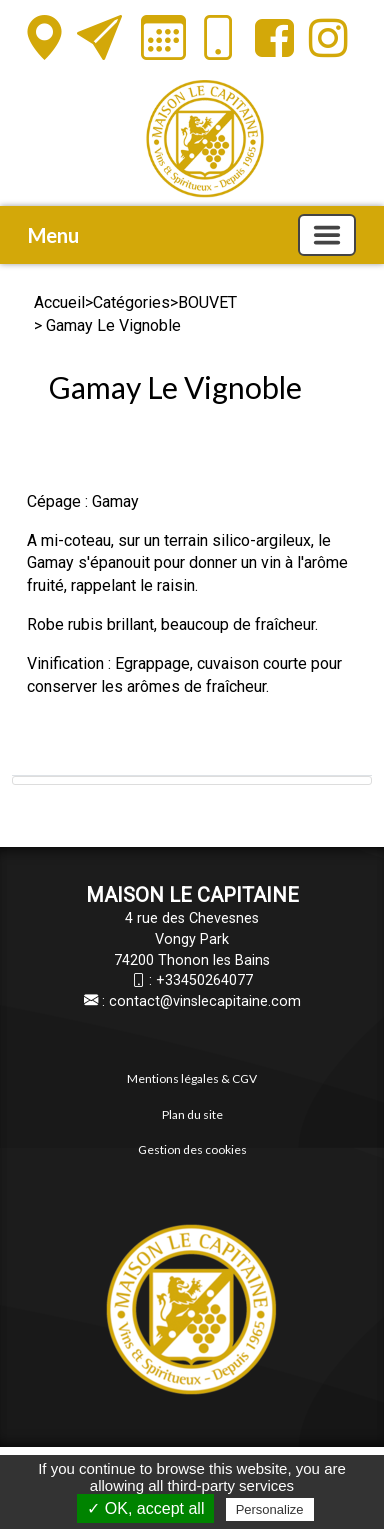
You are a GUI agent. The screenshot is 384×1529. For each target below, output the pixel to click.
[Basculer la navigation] (327, 235)
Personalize (270, 1509)
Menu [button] (53, 235)
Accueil (59, 302)
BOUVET (207, 302)
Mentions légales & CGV (192, 1078)
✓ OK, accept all (145, 1508)
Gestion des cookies (192, 1149)
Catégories (131, 302)
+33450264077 (204, 980)
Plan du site (192, 1114)
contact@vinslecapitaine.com (205, 1001)
